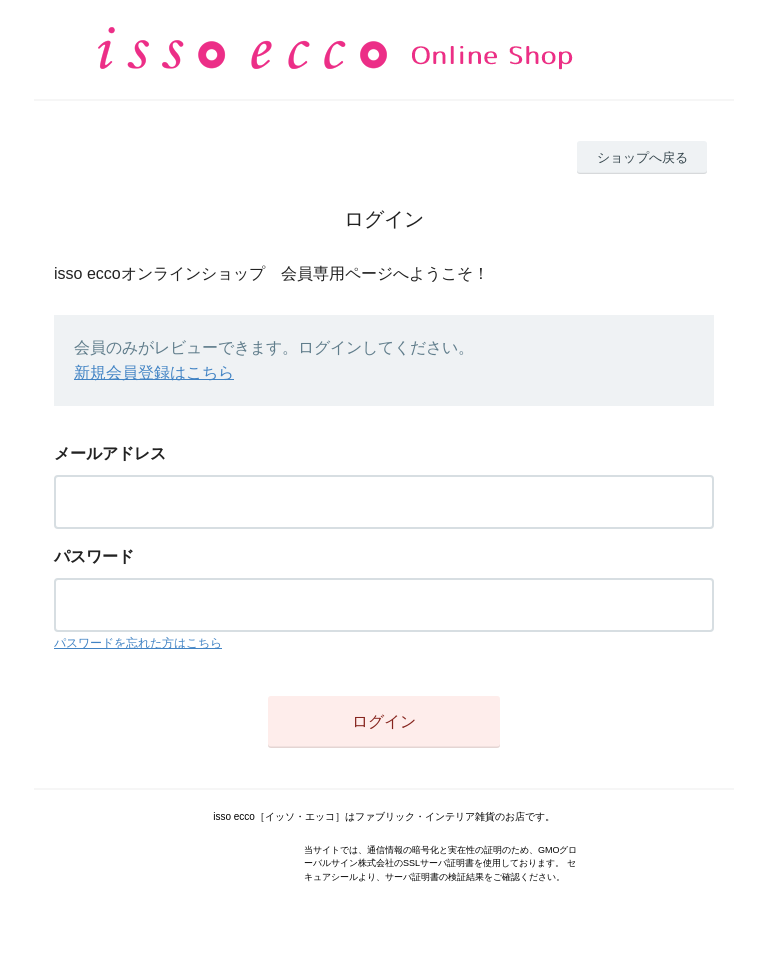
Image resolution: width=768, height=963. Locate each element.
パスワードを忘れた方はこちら (138, 643)
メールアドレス (110, 453)
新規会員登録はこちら (154, 372)
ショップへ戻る (642, 157)
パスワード (94, 556)
